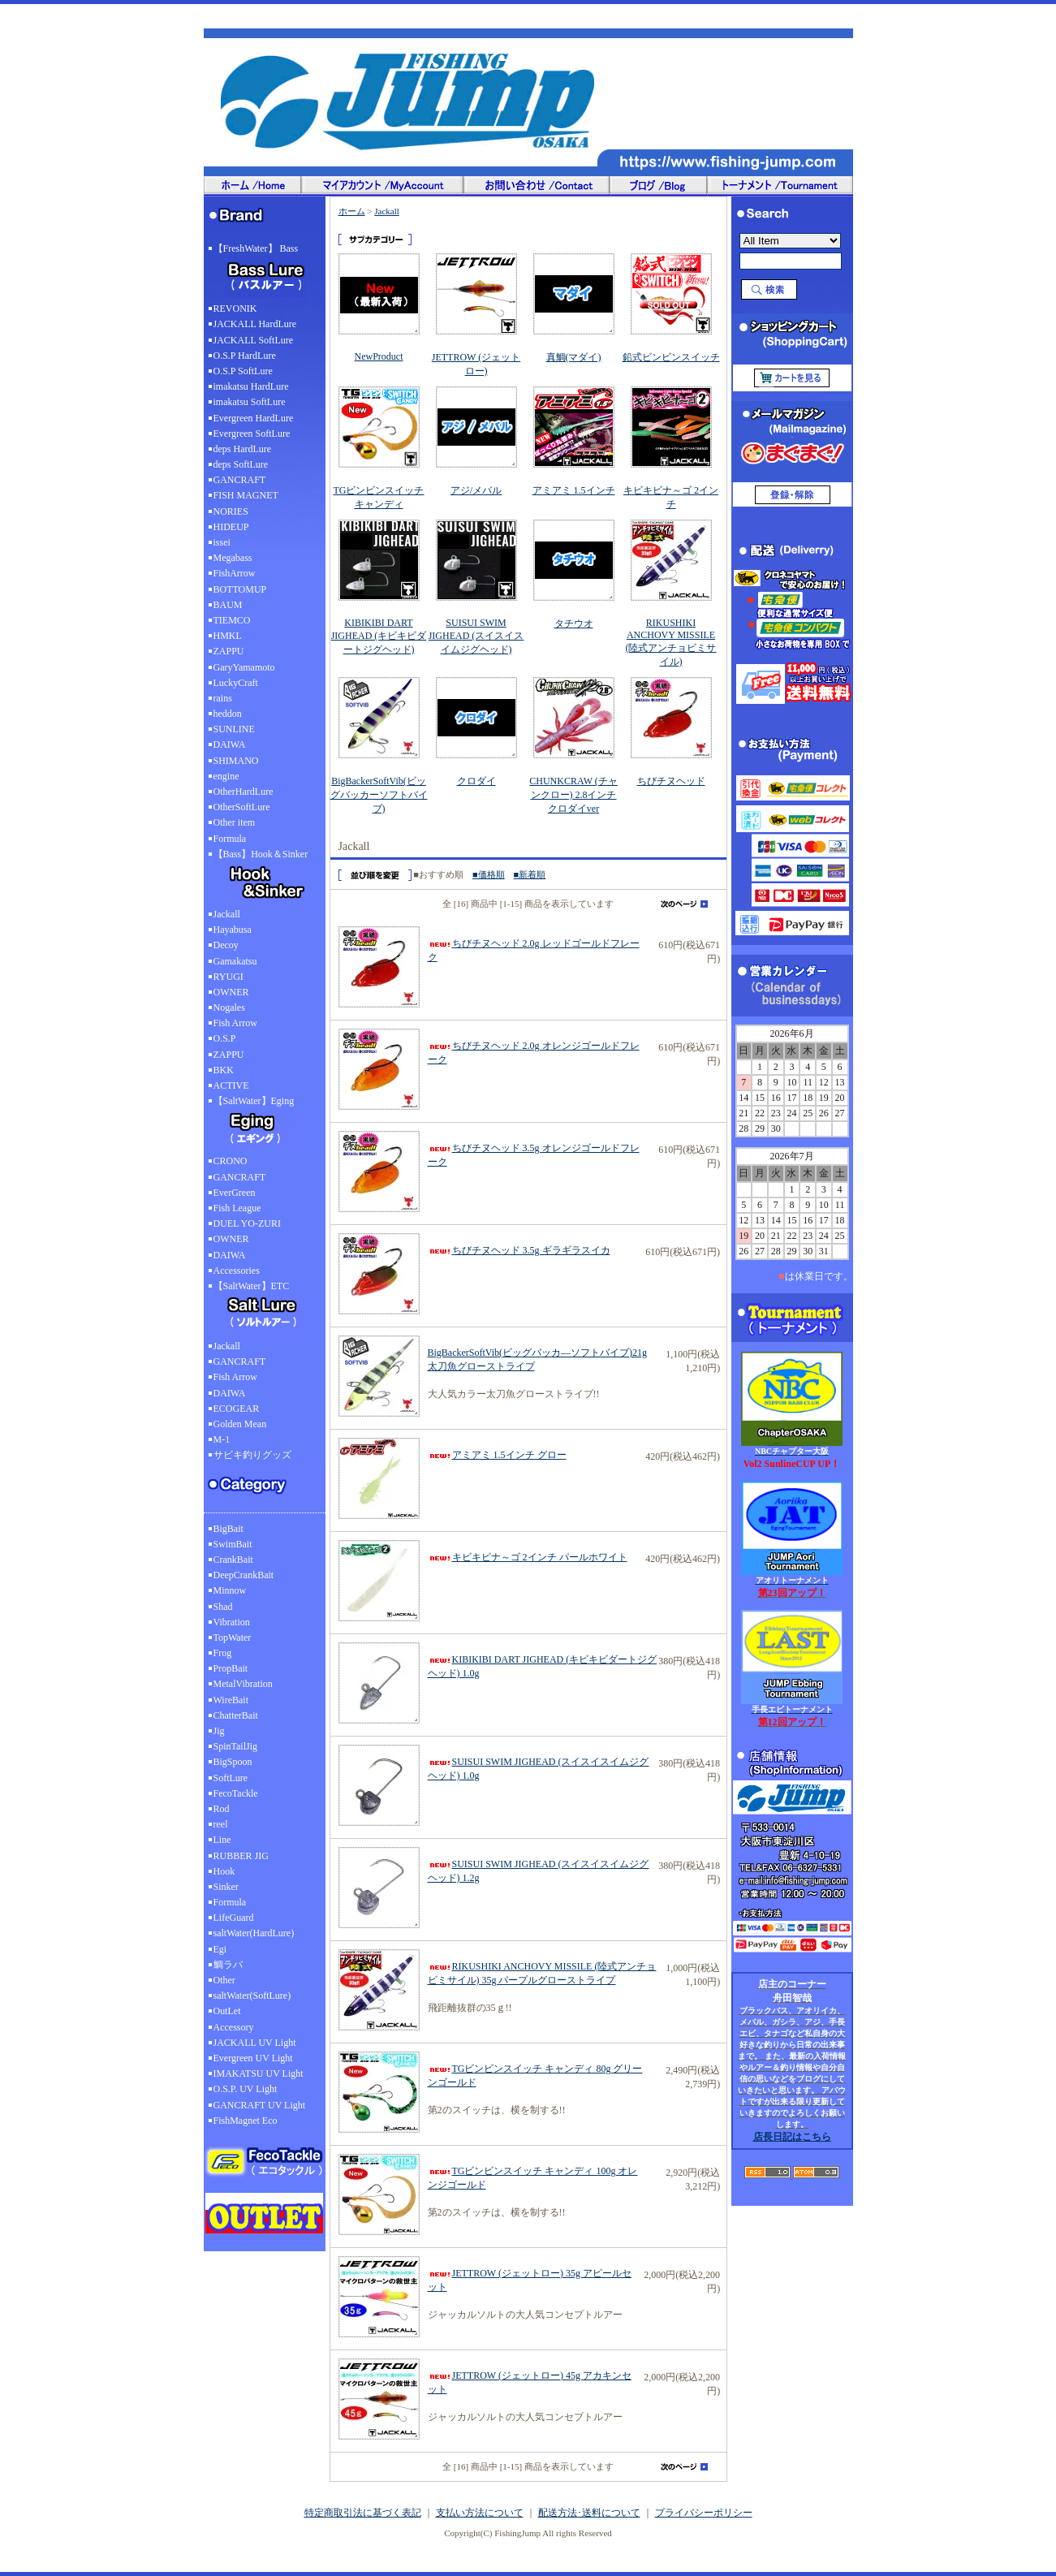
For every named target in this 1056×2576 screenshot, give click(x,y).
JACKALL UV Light (254, 2042)
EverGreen (234, 1192)
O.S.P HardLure (244, 355)
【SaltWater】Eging (264, 1124)
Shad (223, 1606)
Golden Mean (240, 1424)
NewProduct (379, 356)
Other (224, 1980)
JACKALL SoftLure (253, 340)
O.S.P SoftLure (243, 371)
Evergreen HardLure (253, 418)
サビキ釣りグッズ (252, 1455)
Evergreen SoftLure (252, 433)
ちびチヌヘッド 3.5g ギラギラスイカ (519, 1250)
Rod (221, 1808)
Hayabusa (232, 929)
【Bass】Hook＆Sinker (264, 877)
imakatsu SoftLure (249, 402)
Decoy (226, 945)
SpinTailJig (235, 1746)
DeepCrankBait (243, 1575)
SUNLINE (234, 729)
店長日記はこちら (792, 2136)
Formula (230, 838)
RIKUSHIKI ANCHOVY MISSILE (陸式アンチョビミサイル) (671, 642)
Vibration (231, 1622)
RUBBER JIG (241, 1856)
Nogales (229, 1007)
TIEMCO (232, 620)
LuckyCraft (235, 682)
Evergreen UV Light (253, 2058)
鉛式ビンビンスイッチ (671, 357)
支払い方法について (480, 2512)
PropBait (230, 1668)
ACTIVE (231, 1085)
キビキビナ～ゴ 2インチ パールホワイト (527, 1557)
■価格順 (488, 874)
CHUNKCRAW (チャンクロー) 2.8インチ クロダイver (573, 794)
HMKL (227, 635)
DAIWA (229, 744)
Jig (219, 1731)
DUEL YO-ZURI (247, 1223)
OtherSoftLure (241, 807)
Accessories (236, 1270)
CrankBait (233, 1559)
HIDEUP (231, 527)
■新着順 (530, 874)
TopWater (232, 1637)
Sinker (226, 1886)
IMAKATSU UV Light (258, 2073)
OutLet (227, 2011)
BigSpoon (232, 1761)
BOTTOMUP (240, 589)
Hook (224, 1871)
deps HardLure (242, 449)
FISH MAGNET (245, 495)
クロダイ (476, 781)
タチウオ (573, 623)
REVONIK (235, 308)
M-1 (222, 1439)
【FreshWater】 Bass (264, 272)
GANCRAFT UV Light (259, 2105)
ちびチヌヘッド (671, 781)
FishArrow (234, 573)
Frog (222, 1653)
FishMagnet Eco (245, 2120)
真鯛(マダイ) (573, 357)
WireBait (231, 1700)
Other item (234, 822)
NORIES (230, 511)
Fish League (237, 1208)
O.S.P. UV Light (245, 2089)
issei (222, 542)
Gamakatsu (235, 961)
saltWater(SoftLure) (252, 1995)
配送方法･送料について (589, 2512)
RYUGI (228, 976)
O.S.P (224, 1038)
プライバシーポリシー (703, 2512)
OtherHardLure (243, 791)
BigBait (228, 1528)
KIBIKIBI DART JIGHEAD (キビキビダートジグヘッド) (379, 636)
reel (220, 1824)
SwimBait (232, 1544)
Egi (220, 1949)
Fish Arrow (235, 1023)
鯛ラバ (228, 1964)
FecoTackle (235, 1793)
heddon (227, 713)
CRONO (230, 1161)
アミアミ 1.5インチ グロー (497, 1455)
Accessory (233, 2027)
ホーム (351, 211)
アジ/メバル (476, 490)
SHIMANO (236, 760)
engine (226, 776)
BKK (223, 1070)
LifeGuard (233, 1917)
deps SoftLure (241, 464)
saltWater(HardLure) (254, 1933)
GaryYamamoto (244, 667)
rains (222, 698)
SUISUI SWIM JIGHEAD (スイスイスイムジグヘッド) (476, 636)
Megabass (232, 557)
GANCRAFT (239, 479)
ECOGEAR (236, 1408)
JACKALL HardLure (255, 324)
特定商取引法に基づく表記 (362, 2512)
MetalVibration (243, 1683)
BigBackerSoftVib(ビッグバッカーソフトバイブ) (379, 794)
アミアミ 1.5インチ (573, 490)
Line (222, 1839)
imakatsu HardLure (251, 386)
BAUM (228, 605)
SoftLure (230, 1778)
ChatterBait (235, 1715)
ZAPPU (228, 651)
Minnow (230, 1590)
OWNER (231, 992)
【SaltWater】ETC (264, 1309)
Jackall (226, 914)
